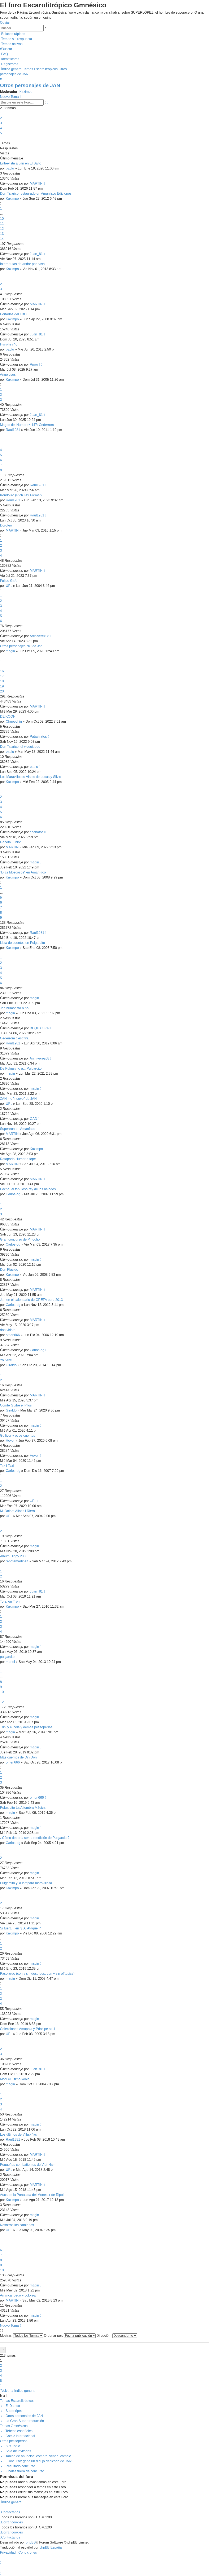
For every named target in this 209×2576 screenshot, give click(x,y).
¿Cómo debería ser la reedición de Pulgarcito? (34, 1838)
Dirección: (116, 2335)
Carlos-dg (13, 1194)
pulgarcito (7, 1657)
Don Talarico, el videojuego (20, 746)
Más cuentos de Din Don (18, 1757)
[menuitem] (16, 39)
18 (2, 681)
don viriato (8, 1330)
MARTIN (36, 183)
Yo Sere (6, 1360)
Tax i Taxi (7, 1465)
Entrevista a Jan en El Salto (20, 163)
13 (2, 233)
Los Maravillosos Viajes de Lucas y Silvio (30, 777)
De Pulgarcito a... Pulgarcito (21, 1068)
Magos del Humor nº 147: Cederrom (27, 425)
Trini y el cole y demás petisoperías (26, 1727)
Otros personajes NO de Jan (21, 646)
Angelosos (8, 374)
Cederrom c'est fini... (15, 1038)
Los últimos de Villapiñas (18, 2134)
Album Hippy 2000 (13, 1556)
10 (2, 218)
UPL (9, 585)
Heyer (10, 1440)
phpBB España (50, 2547)
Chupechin (14, 721)
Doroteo (6, 525)
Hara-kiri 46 (8, 344)
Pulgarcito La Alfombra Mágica (22, 1807)
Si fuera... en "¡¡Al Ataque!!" (20, 1928)
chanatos (36, 832)
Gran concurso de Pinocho (20, 1239)
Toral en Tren (9, 1601)
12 (2, 228)
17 (2, 676)
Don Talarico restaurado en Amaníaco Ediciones (35, 193)
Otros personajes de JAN (30, 85)
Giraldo (11, 1365)
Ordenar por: (70, 2335)
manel (10, 1662)
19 (2, 686)
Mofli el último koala (15, 2079)
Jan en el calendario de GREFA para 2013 (31, 1300)
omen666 (13, 1335)
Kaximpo (25, 91)
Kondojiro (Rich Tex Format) (21, 495)
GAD (33, 1118)
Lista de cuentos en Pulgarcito (22, 942)
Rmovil (35, 364)
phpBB (31, 2542)
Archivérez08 (39, 636)
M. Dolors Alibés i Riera (17, 1511)
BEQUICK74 (39, 1028)
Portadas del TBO (13, 314)
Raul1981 (13, 430)
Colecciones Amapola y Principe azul (27, 2029)
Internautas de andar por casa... (24, 264)
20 (2, 691)
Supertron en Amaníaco (17, 1129)
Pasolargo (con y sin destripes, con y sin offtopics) (37, 1973)
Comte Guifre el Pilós (16, 1405)
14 (2, 239)
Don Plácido (9, 1269)
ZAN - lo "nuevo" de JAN (18, 1098)
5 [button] (1, 133)
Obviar (5, 22)
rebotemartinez (17, 1561)
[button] (0, 138)
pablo (10, 168)
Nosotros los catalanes (17, 2225)
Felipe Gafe (8, 580)
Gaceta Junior (10, 842)
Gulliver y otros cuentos (17, 1435)
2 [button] (1, 118)
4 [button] (1, 128)
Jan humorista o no (14, 1008)
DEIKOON (8, 716)
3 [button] (1, 123)
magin (10, 651)
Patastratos (38, 736)
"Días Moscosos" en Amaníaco (23, 872)
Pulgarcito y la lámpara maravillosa (26, 1883)
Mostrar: (21, 2335)
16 (2, 671)
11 (2, 223)
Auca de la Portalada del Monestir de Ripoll (32, 2195)
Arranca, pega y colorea (18, 2295)
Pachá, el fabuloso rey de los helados (28, 1189)
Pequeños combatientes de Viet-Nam (28, 2164)
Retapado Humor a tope (18, 1159)
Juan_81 (36, 254)
